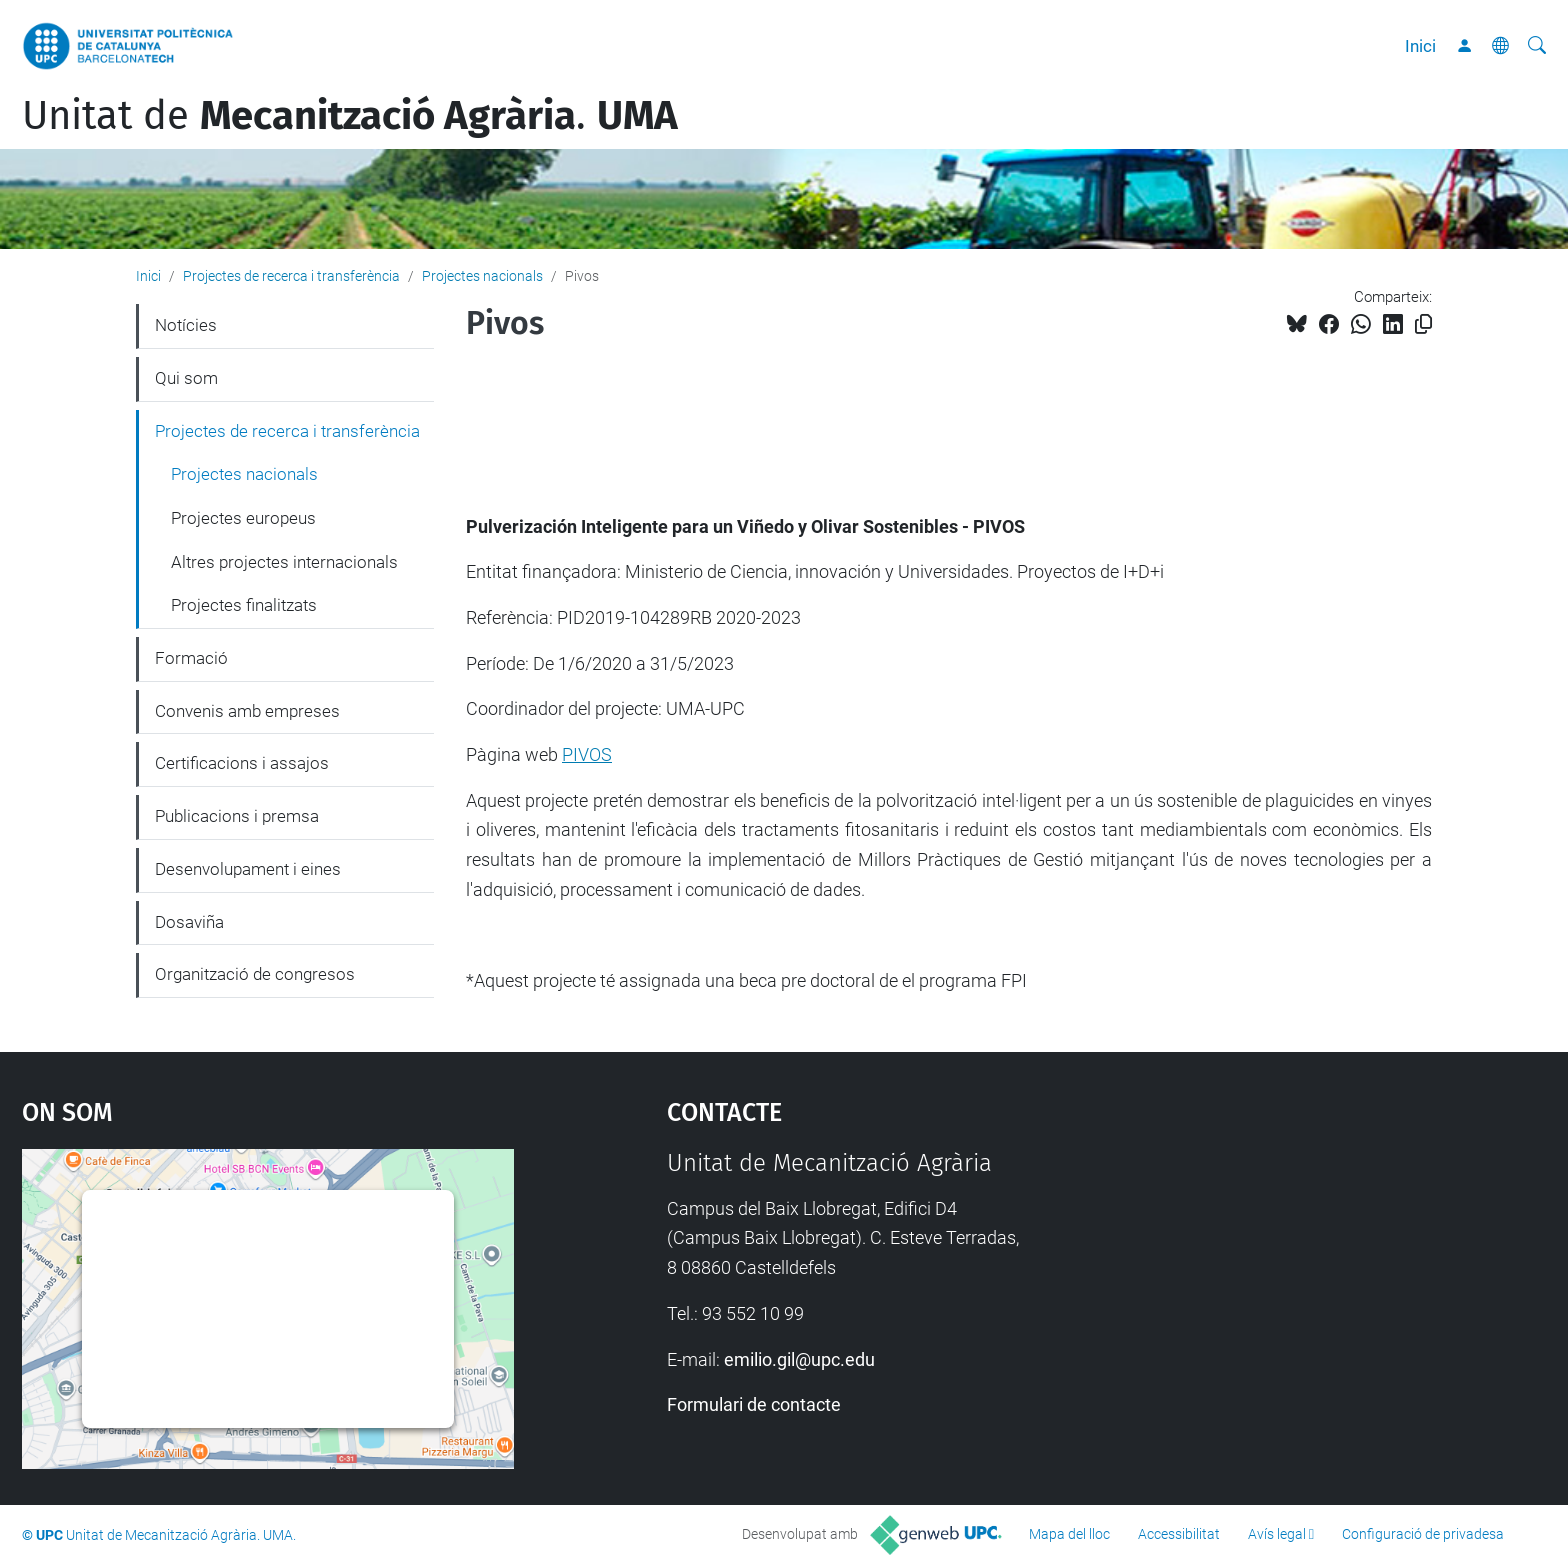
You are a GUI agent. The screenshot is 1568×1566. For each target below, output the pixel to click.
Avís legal (1277, 1534)
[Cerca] (1537, 46)
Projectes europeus (243, 518)
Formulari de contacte (754, 1404)
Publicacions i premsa (237, 816)
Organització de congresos (255, 974)
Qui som (186, 378)
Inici (1420, 46)
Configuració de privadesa (1423, 1534)
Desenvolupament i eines (248, 869)
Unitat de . (350, 116)
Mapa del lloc (1069, 1534)
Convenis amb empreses (247, 711)
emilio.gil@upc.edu (799, 1359)
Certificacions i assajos (242, 763)
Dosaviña (189, 922)
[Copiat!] (1423, 324)
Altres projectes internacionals (284, 562)
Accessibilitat (1179, 1534)
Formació (191, 658)
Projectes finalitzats (244, 605)
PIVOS (587, 754)
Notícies (186, 325)
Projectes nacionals (482, 276)
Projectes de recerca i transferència (291, 276)
